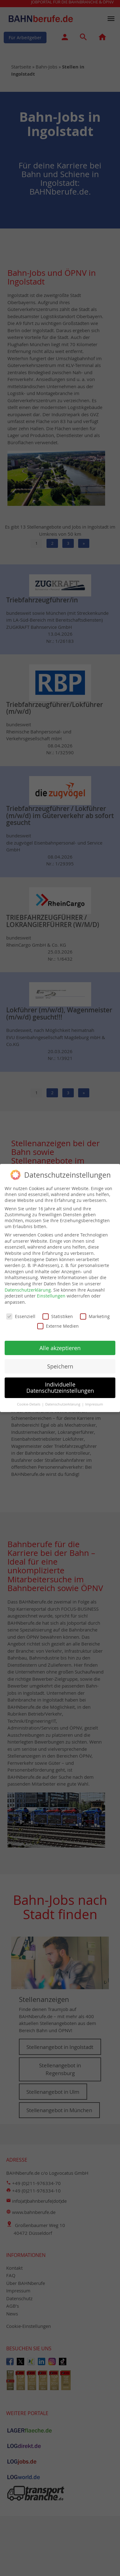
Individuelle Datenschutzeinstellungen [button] (60, 1383)
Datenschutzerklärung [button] (63, 1400)
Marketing (95, 1312)
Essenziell (20, 1312)
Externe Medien (58, 1322)
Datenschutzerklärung (28, 1285)
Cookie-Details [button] (29, 1400)
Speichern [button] (60, 1362)
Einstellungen (51, 1292)
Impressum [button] (94, 1400)
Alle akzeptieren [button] (60, 1343)
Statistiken (57, 1312)
